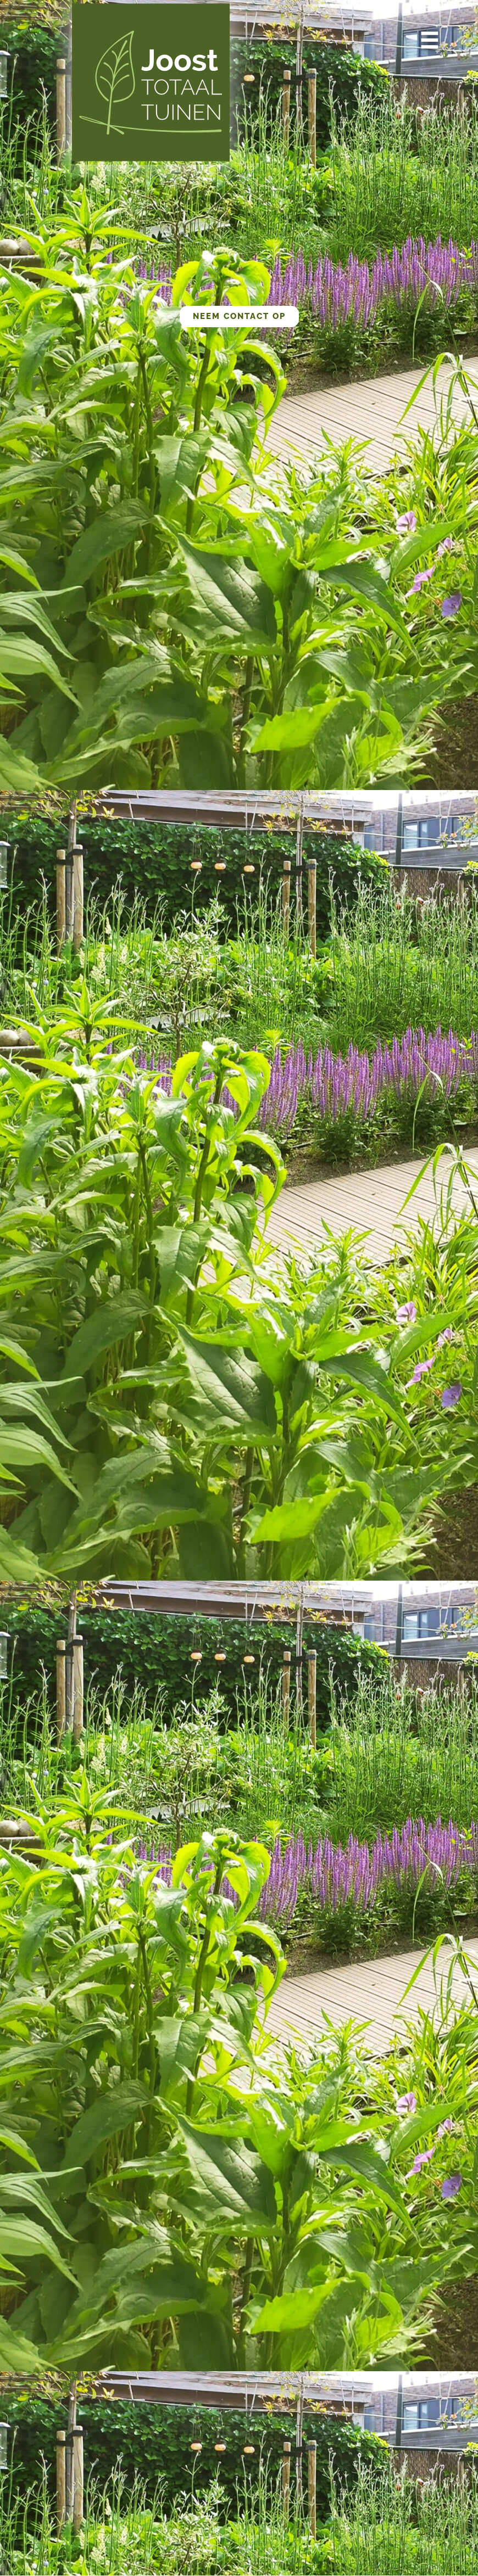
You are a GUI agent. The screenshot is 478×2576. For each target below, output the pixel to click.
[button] (429, 42)
